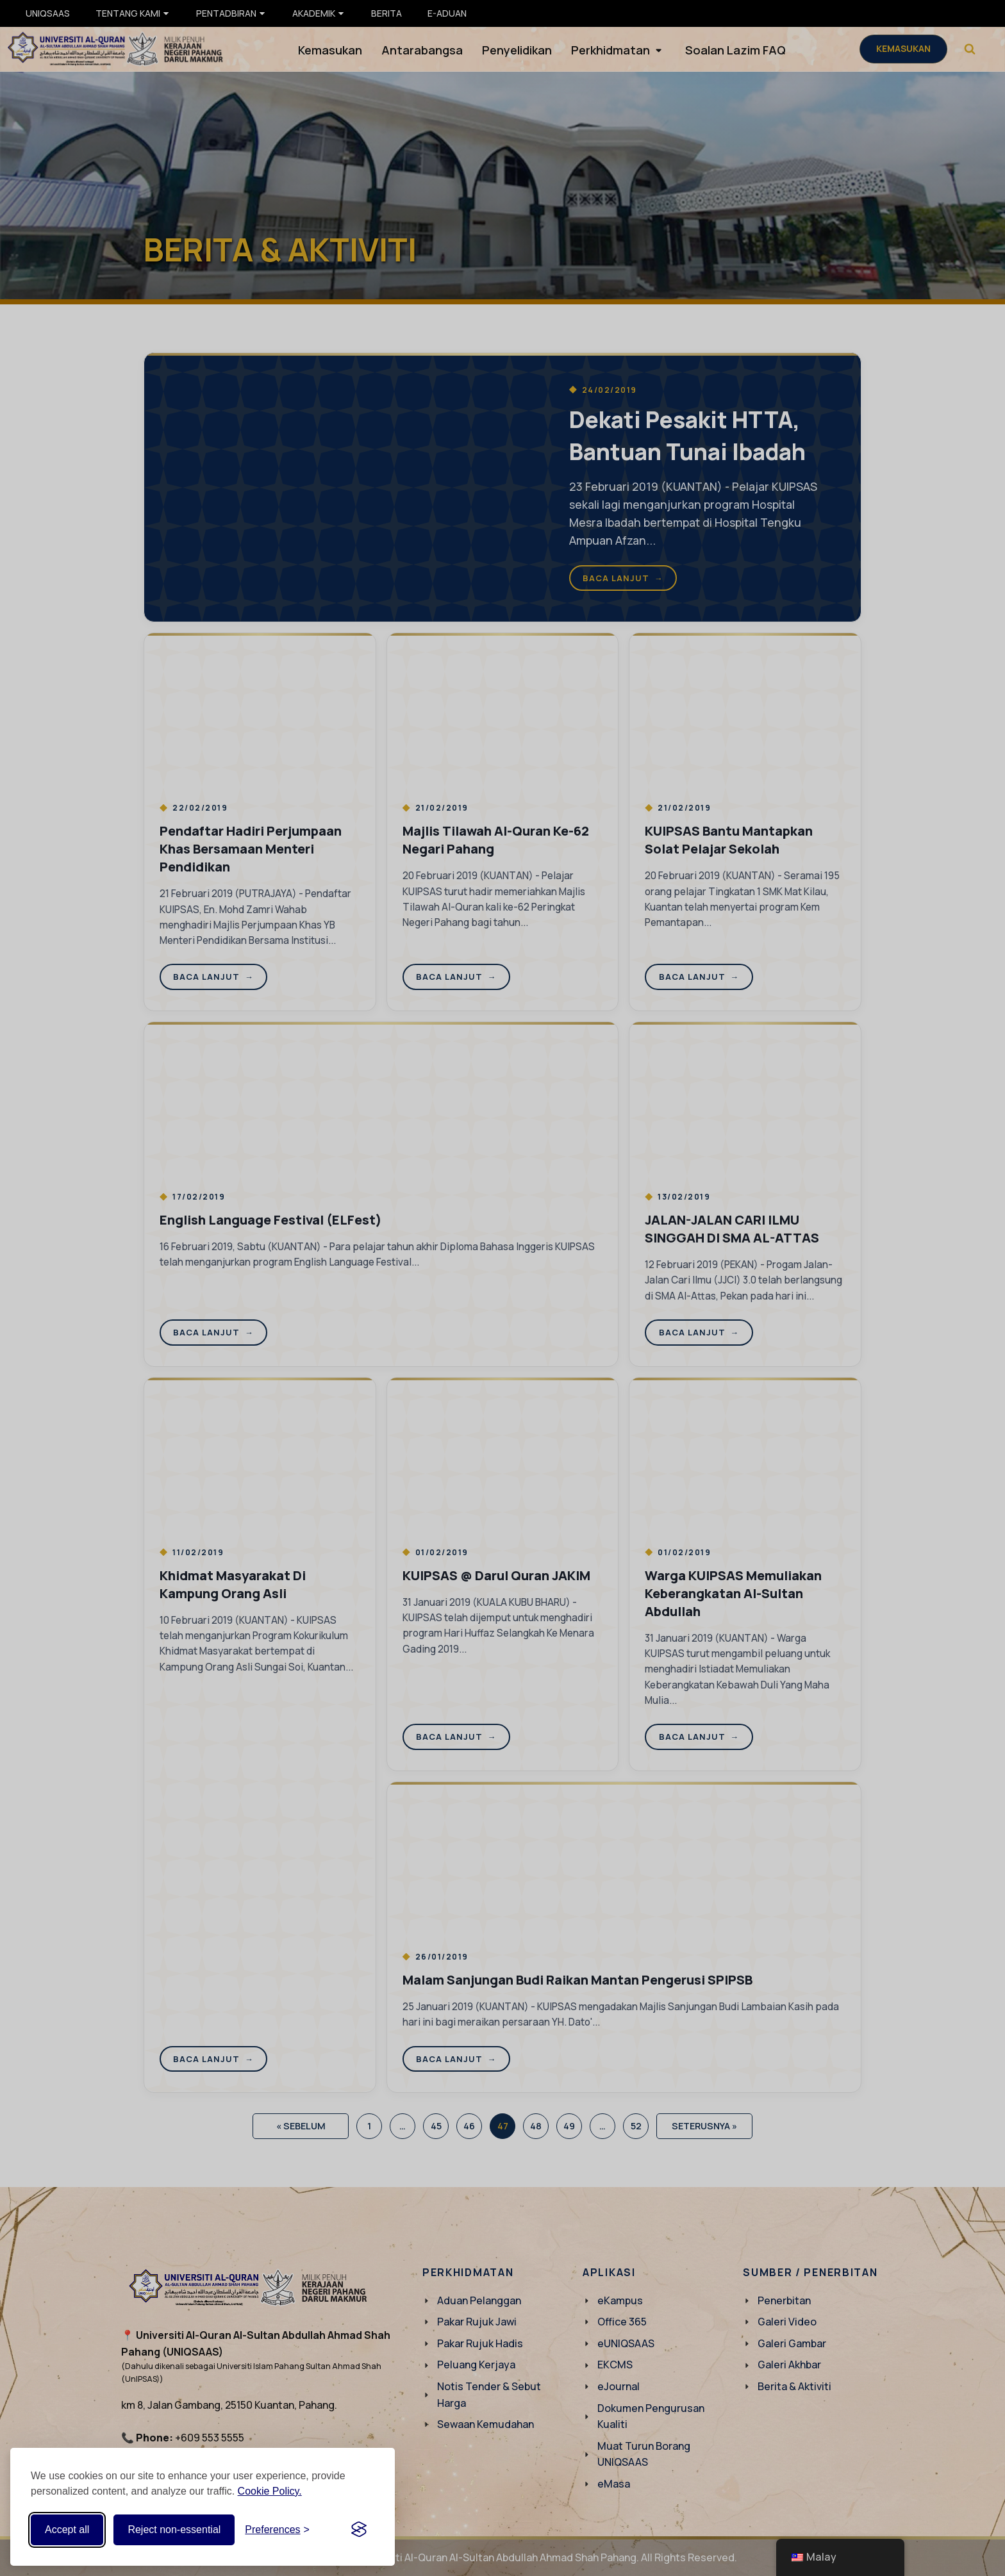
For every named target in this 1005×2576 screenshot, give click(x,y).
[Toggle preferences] (277, 2529)
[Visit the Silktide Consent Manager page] (359, 2529)
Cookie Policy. (270, 2491)
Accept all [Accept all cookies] (67, 2529)
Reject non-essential (174, 2529)
